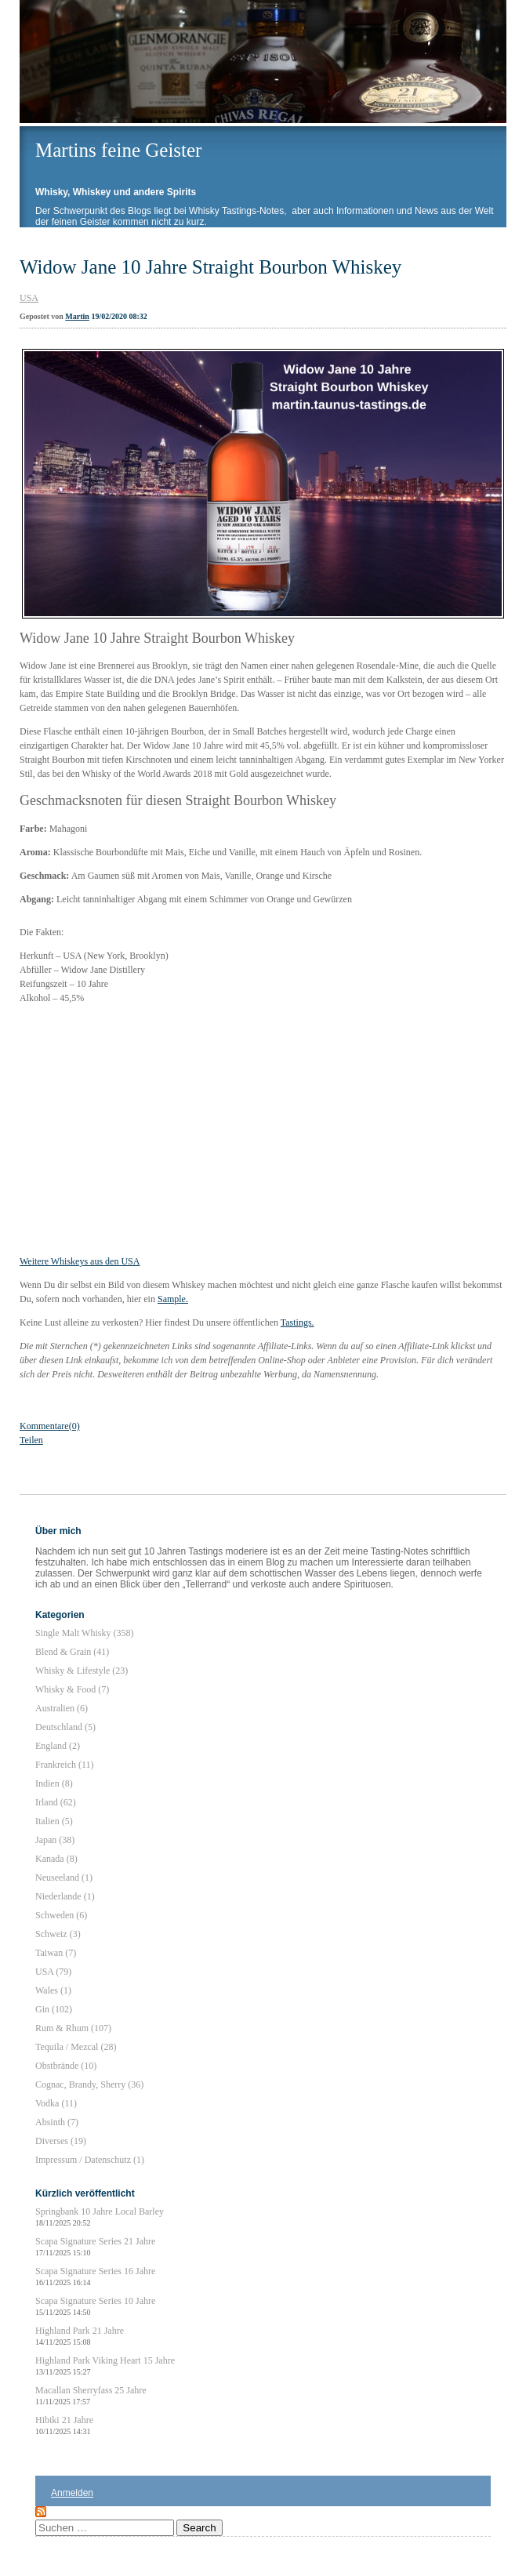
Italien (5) (54, 1821)
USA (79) (53, 1971)
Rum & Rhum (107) (73, 2028)
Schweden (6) (61, 1915)
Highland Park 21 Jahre (79, 2335)
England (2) (57, 1745)
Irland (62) (55, 1802)
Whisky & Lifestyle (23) (81, 1670)
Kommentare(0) (50, 1425)
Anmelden (72, 2492)
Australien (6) (61, 1708)
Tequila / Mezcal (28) (75, 2046)
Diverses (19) (60, 2140)
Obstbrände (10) (65, 2065)
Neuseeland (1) (64, 1877)
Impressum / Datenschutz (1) (89, 2159)
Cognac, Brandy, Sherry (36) (89, 2084)
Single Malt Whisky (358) (84, 1632)
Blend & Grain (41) (72, 1651)
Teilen (31, 1440)
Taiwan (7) (55, 1952)
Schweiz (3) (58, 1933)
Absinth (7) (56, 2122)
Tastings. (297, 1322)
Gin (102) (53, 2009)
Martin (77, 316)
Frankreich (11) (64, 1764)
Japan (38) (54, 1839)
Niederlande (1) (65, 1896)
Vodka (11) (56, 2103)
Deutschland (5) (65, 1727)
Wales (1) (53, 1990)
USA (29, 297)
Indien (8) (54, 1783)
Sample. (173, 1298)
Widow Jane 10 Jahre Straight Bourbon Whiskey (210, 267)
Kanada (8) (56, 1858)
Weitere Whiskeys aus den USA (80, 1261)
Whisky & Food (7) (72, 1689)
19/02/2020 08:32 (119, 316)
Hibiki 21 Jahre (64, 2425)
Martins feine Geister (118, 150)
